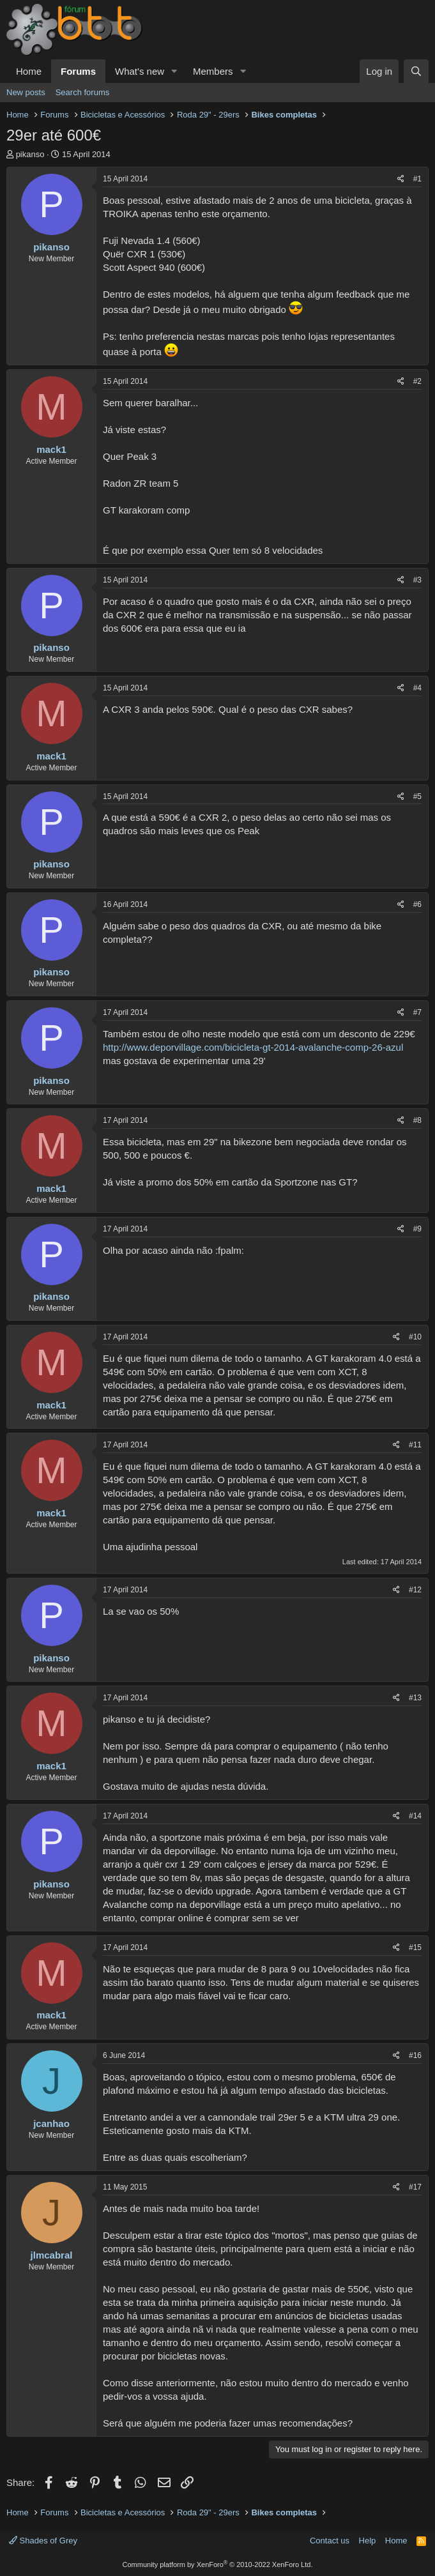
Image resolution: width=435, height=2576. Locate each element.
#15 (415, 1947)
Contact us (329, 2540)
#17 (415, 2187)
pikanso (30, 154)
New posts (25, 92)
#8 (417, 1120)
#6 (417, 904)
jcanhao (51, 2123)
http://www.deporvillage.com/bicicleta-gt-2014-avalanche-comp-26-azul (253, 1047)
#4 (417, 687)
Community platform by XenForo (218, 2564)
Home (29, 71)
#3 (417, 579)
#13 (415, 1697)
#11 (415, 1444)
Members (213, 71)
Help (367, 2540)
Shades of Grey (43, 2540)
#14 (415, 1815)
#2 (417, 381)
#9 (417, 1228)
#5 (417, 796)
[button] (174, 71)
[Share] (401, 179)
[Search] (416, 71)
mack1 (51, 449)
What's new (139, 71)
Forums (78, 71)
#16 (415, 2055)
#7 (417, 1012)
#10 (415, 1336)
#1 (417, 178)
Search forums (83, 92)
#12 (415, 1589)
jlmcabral (52, 2255)
